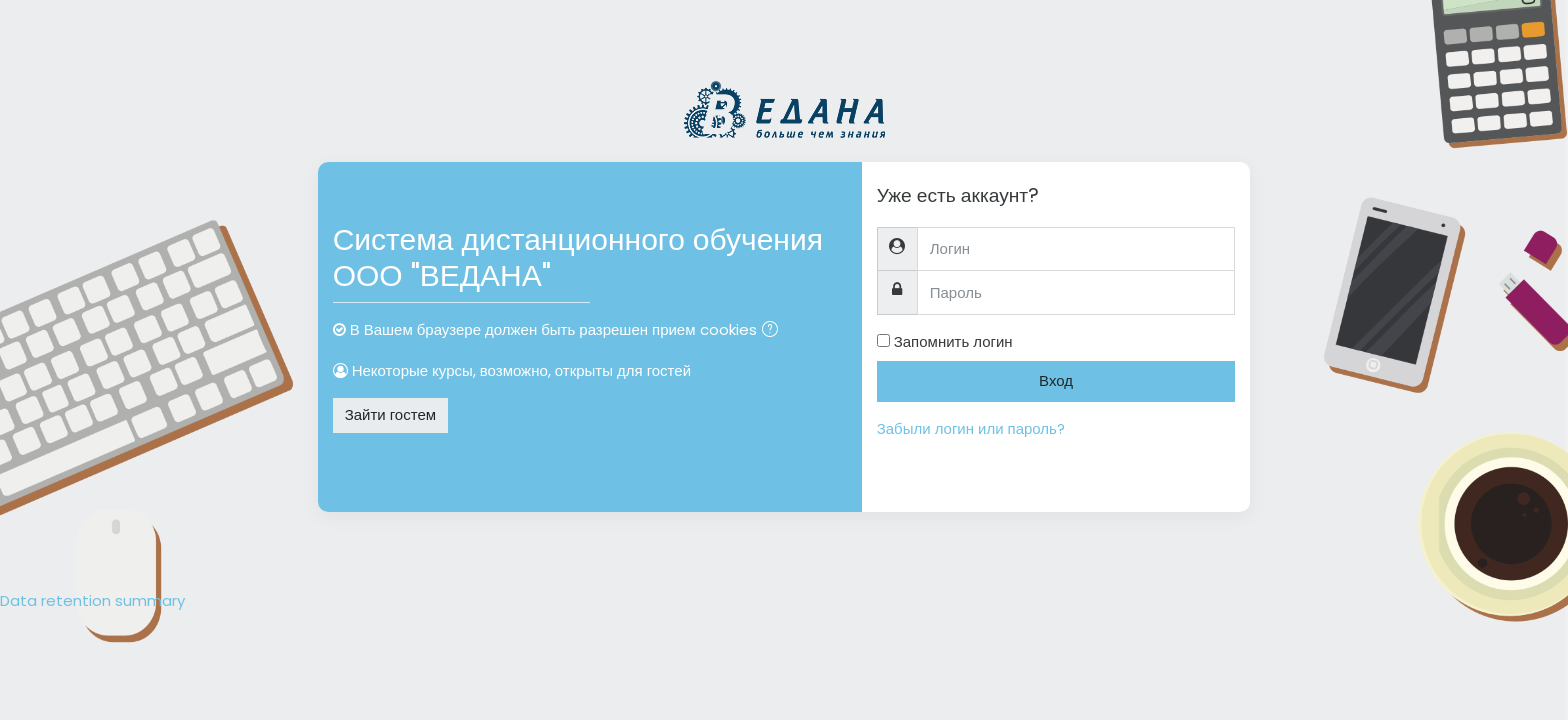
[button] (774, 331)
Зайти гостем (390, 414)
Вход (1056, 380)
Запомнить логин (953, 341)
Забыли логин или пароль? (971, 428)
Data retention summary (92, 600)
